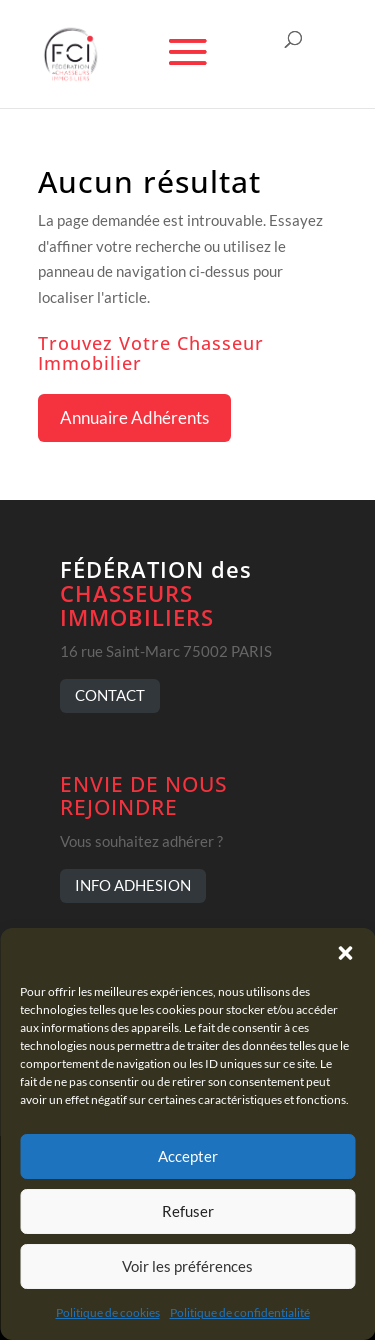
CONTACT (110, 695)
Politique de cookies (108, 1312)
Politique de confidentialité (240, 1312)
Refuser (188, 1211)
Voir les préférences (187, 1266)
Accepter (188, 1156)
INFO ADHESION (133, 885)
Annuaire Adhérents (134, 417)
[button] (345, 953)
